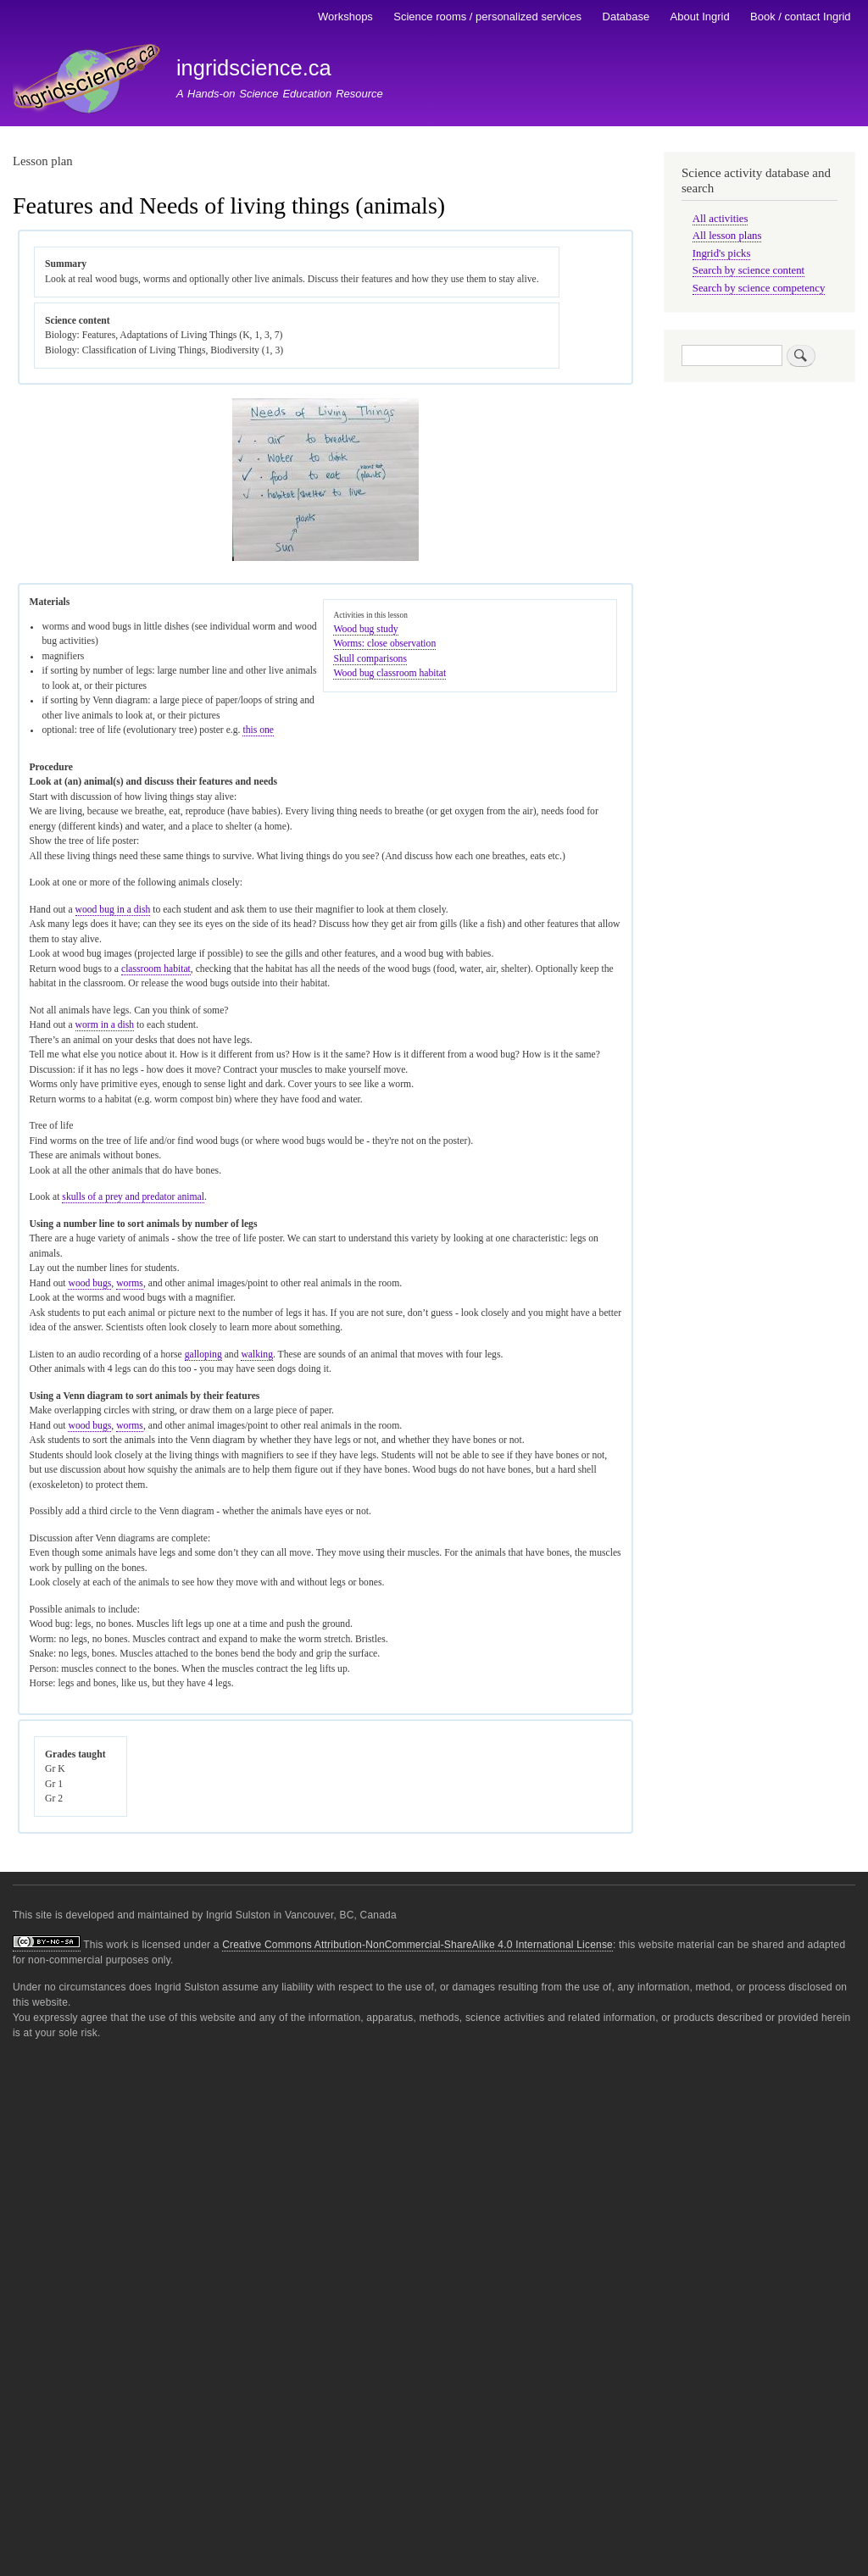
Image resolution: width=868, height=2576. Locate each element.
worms (129, 1283)
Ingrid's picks (722, 253)
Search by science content (748, 270)
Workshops (345, 16)
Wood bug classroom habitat (389, 673)
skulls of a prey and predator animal (133, 1196)
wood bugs (89, 1283)
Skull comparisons (369, 658)
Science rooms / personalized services (487, 16)
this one (258, 730)
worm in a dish (105, 1024)
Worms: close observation (384, 643)
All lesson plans (727, 236)
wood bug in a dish (113, 909)
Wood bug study (365, 629)
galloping (203, 1354)
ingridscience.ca (253, 68)
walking (257, 1354)
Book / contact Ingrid (800, 16)
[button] (325, 558)
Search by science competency (759, 288)
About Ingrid (700, 16)
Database (626, 16)
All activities (720, 219)
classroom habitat (156, 968)
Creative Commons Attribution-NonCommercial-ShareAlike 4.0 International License (417, 1945)
